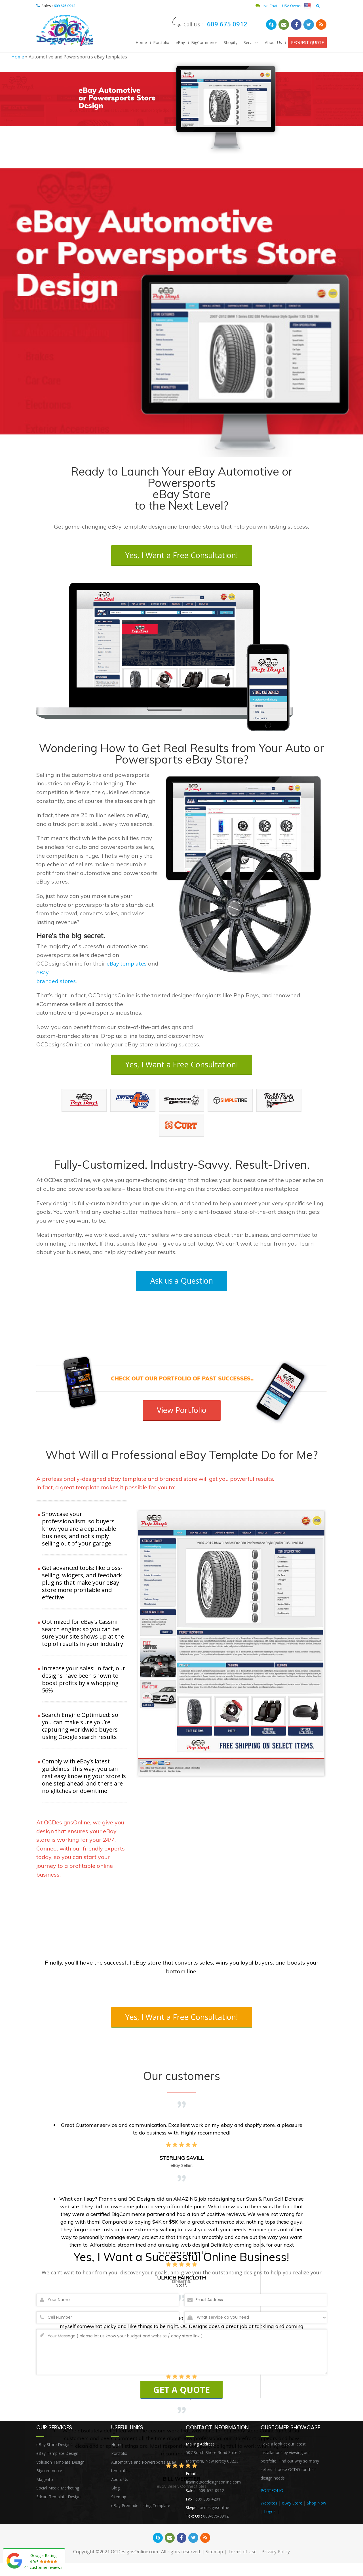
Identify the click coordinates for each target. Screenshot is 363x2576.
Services (251, 42)
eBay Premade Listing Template (140, 2509)
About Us (273, 42)
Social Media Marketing (57, 2491)
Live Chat (266, 5)
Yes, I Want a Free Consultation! (181, 557)
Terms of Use (242, 2556)
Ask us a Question (182, 1282)
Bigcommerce (49, 2474)
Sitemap (118, 2500)
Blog (115, 2491)
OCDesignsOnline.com (134, 2556)
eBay (180, 42)
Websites (269, 2506)
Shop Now (316, 2506)
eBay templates (127, 965)
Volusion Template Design (60, 2465)
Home (141, 42)
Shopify (230, 42)
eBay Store (292, 2506)
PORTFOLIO (272, 2494)
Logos (270, 2515)
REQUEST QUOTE (307, 42)
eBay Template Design (57, 2456)
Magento (44, 2482)
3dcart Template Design (58, 2500)
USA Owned (296, 5)
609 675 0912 (64, 5)
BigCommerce (204, 42)
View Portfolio (181, 1412)
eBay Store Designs (54, 2448)
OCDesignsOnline (66, 31)
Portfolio (161, 42)
